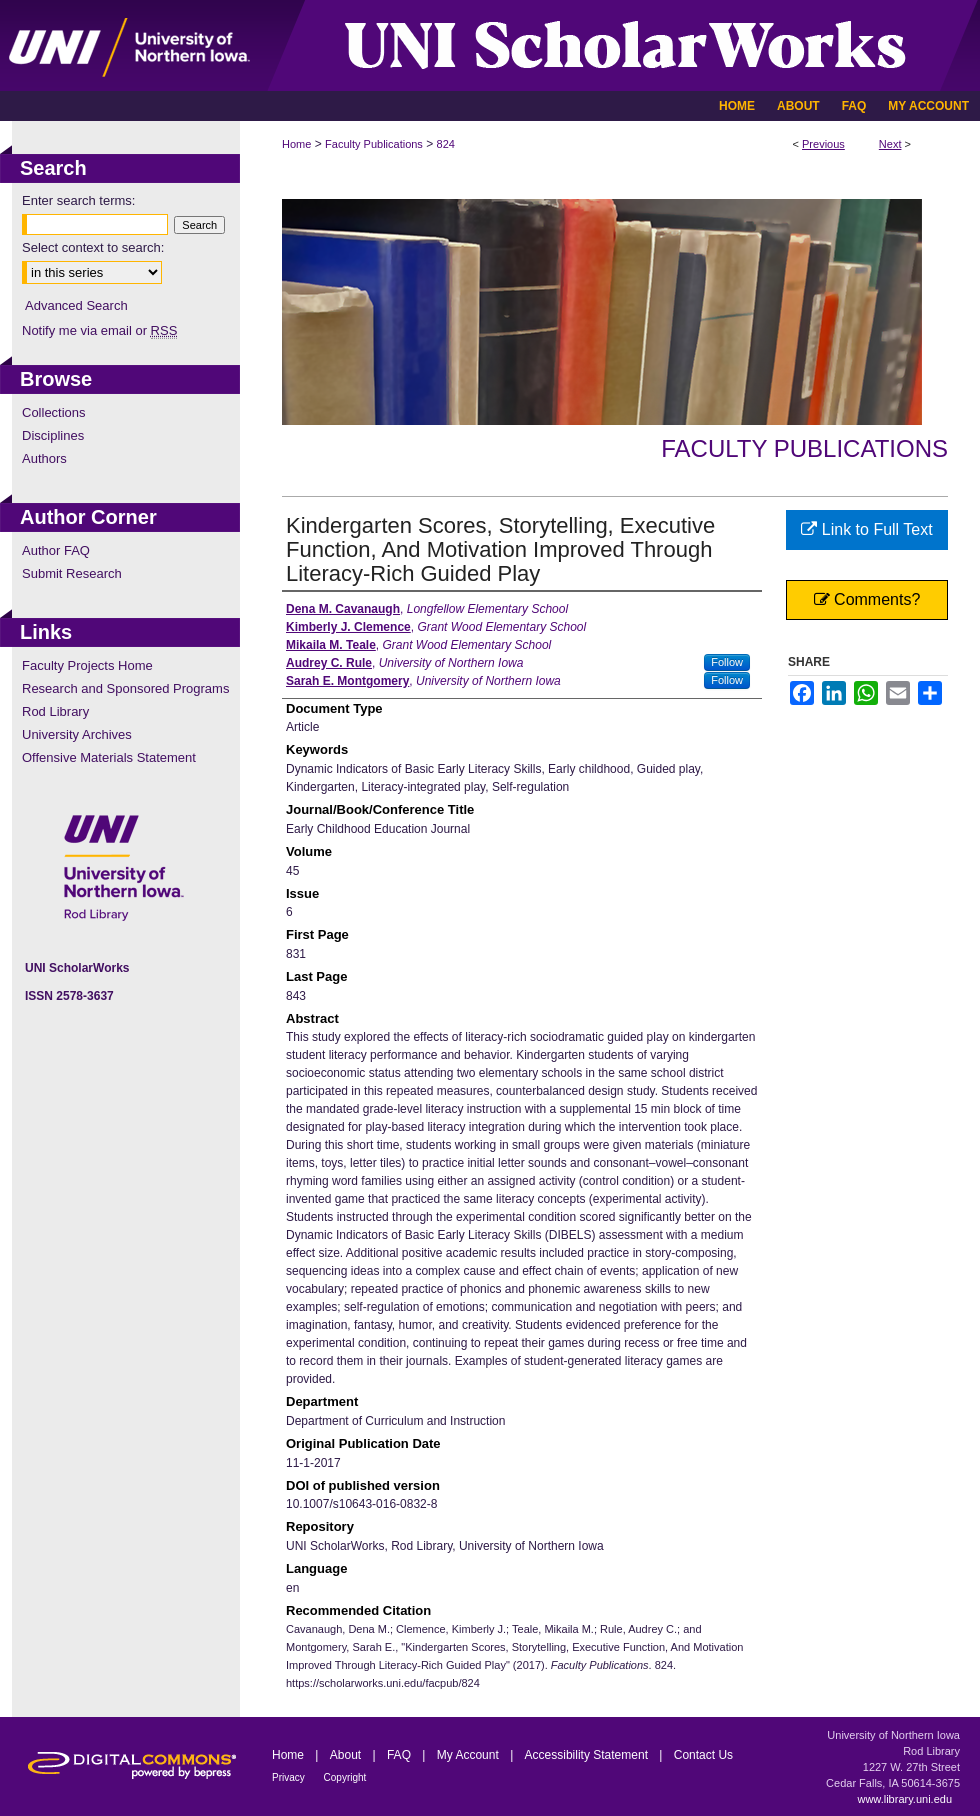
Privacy (290, 1777)
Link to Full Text (866, 529)
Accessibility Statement (588, 1755)
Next (890, 144)
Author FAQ (56, 550)
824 (446, 144)
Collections (54, 412)
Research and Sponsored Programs (125, 688)
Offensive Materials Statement (109, 757)
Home (296, 144)
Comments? (867, 599)
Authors (44, 458)
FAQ (400, 1755)
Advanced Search (76, 305)
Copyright (345, 1777)
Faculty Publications (374, 144)
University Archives (77, 734)
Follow (727, 662)
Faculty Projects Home (87, 665)
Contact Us (703, 1755)
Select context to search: (93, 247)
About (347, 1755)
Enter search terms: (78, 200)
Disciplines (53, 435)
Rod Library (55, 711)
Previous (823, 144)
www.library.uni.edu (904, 1799)
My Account (469, 1755)
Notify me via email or (99, 330)
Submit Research (72, 573)
